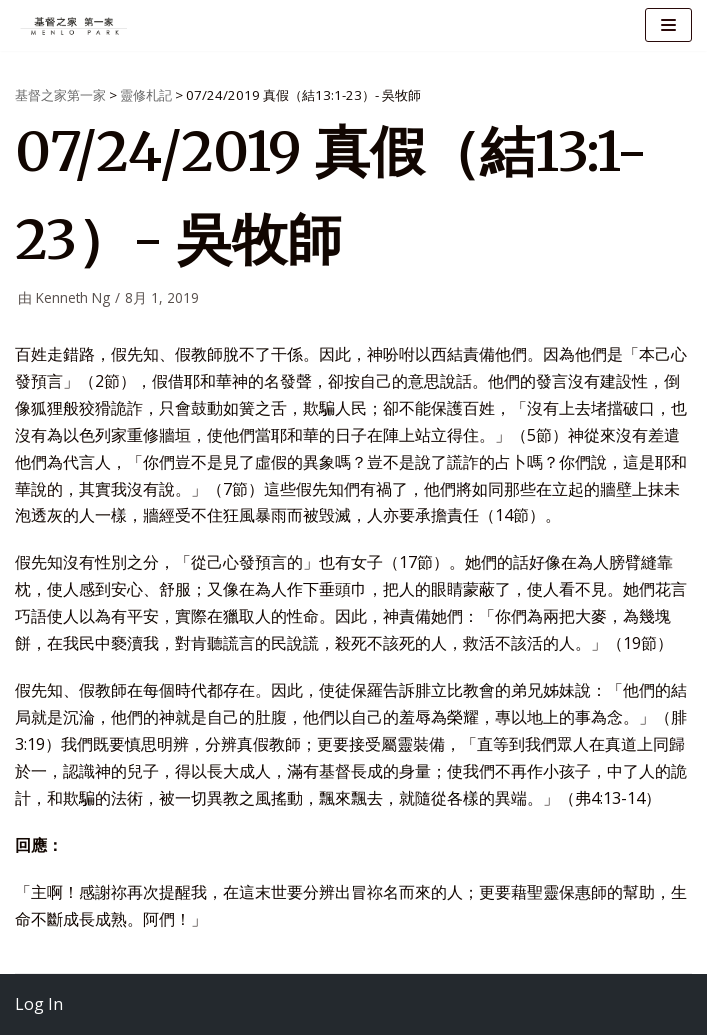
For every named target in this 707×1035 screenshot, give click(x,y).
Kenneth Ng (73, 297)
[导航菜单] (668, 25)
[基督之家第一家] (75, 25)
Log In (39, 1004)
